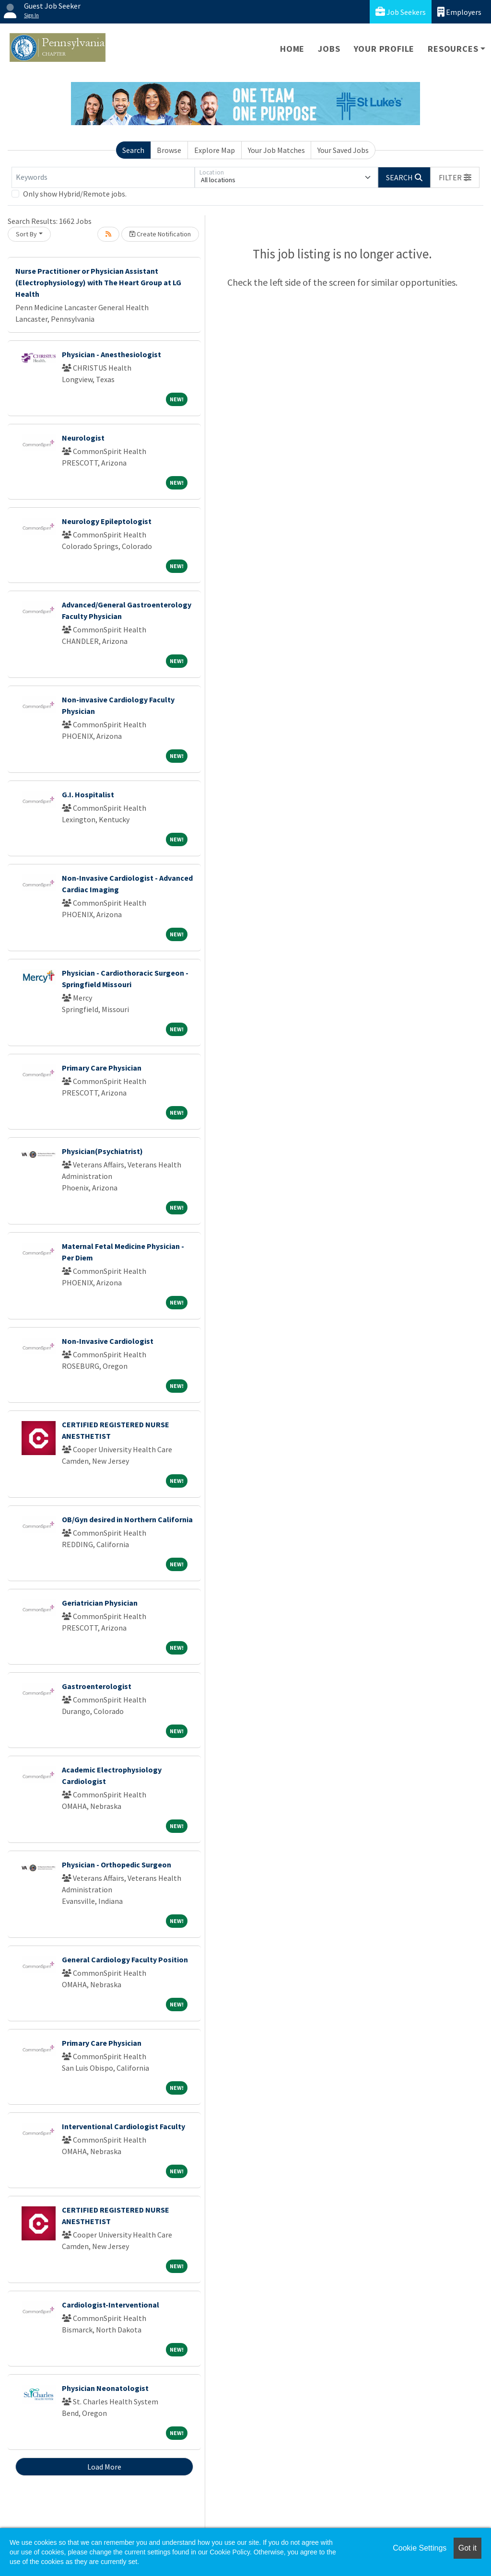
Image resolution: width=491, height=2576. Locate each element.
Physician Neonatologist (105, 2388)
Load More (104, 2466)
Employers (459, 12)
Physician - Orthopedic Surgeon (116, 1864)
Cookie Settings (419, 2548)
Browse (169, 150)
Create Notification (160, 234)
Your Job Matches (276, 150)
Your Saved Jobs (343, 150)
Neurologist (83, 438)
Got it (467, 2548)
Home (292, 48)
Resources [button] (453, 48)
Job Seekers (400, 12)
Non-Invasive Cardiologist (107, 1341)
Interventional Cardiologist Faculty (123, 2126)
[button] (455, 177)
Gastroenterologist (96, 1686)
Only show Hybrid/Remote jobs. (75, 193)
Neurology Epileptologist (107, 521)
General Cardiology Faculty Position (125, 1959)
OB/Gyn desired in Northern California (127, 1519)
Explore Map (214, 150)
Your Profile (384, 48)
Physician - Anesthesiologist (111, 354)
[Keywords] (103, 177)
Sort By (26, 234)
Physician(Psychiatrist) (102, 1151)
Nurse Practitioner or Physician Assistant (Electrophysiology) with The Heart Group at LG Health (98, 282)
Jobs (329, 48)
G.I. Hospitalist (88, 794)
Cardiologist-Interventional (110, 2304)
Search (133, 150)
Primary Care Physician (101, 1067)
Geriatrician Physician (100, 1603)
